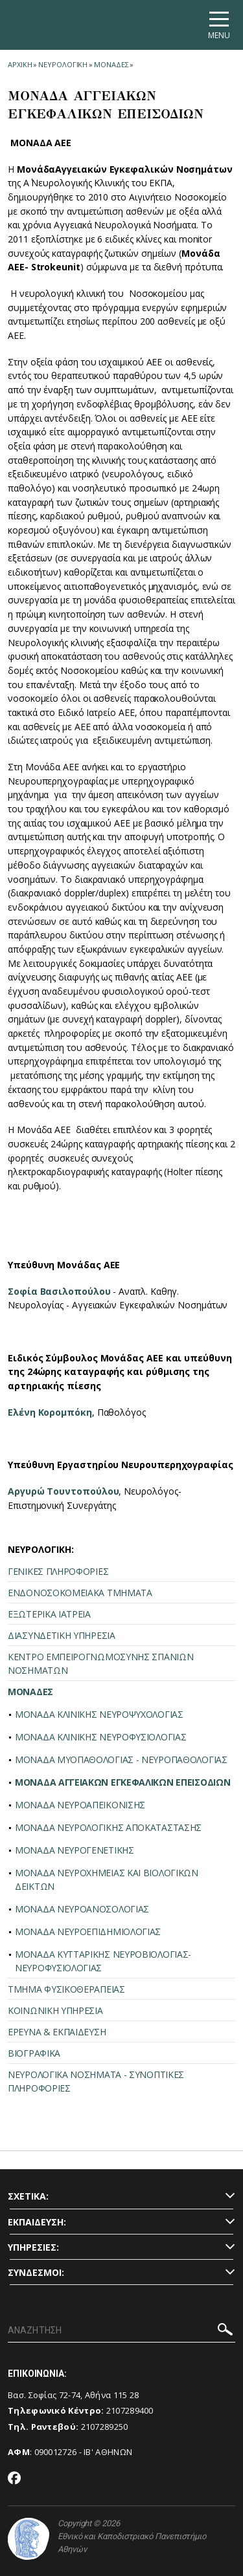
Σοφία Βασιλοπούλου (59, 1291)
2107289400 (130, 2410)
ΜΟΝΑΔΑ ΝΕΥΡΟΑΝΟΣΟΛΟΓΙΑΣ (82, 1909)
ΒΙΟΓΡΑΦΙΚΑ (34, 2053)
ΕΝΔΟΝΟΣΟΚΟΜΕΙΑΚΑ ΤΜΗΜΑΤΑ (80, 1592)
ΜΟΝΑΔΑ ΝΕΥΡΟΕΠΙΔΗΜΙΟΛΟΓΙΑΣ (88, 1931)
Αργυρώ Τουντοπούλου (63, 1491)
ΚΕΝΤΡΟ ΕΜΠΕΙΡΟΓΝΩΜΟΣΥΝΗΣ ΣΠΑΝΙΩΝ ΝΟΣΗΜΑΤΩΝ (100, 1663)
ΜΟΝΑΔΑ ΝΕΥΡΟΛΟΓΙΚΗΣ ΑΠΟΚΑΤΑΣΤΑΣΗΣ (108, 1827)
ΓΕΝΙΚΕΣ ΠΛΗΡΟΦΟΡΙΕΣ (58, 1571)
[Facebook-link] (14, 2479)
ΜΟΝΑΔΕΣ (111, 64)
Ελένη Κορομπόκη (50, 1412)
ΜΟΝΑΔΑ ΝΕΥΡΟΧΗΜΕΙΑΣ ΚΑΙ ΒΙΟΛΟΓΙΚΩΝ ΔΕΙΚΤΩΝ (106, 1879)
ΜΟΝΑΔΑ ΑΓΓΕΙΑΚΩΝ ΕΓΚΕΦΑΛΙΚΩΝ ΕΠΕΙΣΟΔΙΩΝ (122, 1782)
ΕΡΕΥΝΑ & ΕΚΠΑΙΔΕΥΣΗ (57, 2032)
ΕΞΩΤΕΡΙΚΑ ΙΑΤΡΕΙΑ (49, 1614)
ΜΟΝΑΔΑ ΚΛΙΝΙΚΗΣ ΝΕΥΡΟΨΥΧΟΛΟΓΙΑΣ (99, 1714)
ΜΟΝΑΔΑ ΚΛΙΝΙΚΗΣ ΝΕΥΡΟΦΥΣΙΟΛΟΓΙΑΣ (100, 1737)
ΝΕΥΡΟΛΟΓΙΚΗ (62, 64)
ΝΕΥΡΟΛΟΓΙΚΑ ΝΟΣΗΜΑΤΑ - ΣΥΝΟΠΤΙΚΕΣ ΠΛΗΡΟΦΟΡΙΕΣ (96, 2081)
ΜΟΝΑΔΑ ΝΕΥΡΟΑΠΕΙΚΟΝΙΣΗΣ (80, 1805)
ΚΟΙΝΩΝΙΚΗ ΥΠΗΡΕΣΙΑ (55, 2010)
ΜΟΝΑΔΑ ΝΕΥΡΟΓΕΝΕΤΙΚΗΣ (74, 1850)
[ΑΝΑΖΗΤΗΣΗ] (121, 2331)
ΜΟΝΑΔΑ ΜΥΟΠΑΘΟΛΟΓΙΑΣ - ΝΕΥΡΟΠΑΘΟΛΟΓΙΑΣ (121, 1759)
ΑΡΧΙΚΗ (20, 64)
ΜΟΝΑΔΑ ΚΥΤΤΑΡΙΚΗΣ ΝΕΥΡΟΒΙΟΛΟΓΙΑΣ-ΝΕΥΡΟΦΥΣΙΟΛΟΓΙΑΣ (103, 1961)
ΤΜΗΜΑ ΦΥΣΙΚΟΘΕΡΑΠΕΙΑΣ (66, 1989)
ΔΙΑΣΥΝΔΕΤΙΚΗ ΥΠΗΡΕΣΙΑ (61, 1635)
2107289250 (104, 2426)
